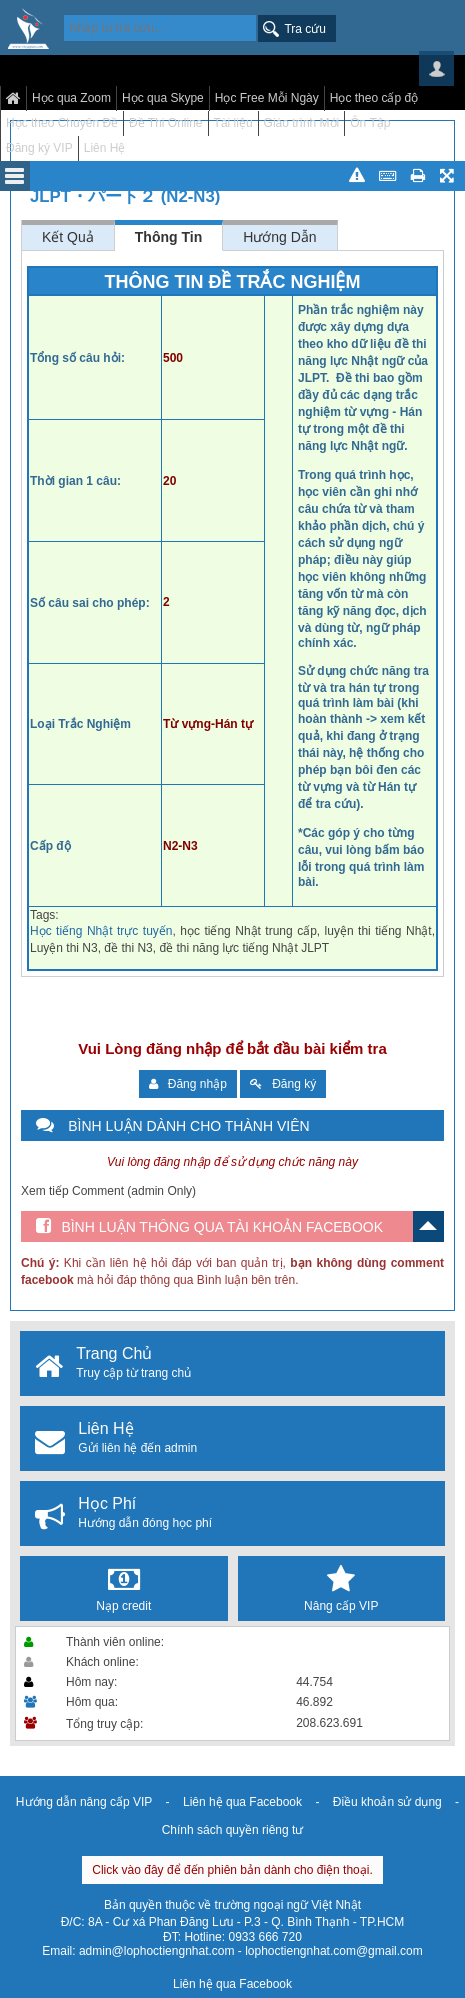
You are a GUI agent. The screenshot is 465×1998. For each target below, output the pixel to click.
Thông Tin (168, 237)
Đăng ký (283, 1084)
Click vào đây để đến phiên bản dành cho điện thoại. (232, 1870)
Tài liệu (233, 123)
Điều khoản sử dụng (387, 1802)
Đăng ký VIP (39, 148)
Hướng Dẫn (279, 237)
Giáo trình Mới (302, 123)
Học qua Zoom (71, 98)
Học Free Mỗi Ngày (267, 98)
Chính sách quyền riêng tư (233, 1830)
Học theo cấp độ (374, 98)
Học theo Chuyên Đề (62, 123)
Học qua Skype (163, 98)
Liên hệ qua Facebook (242, 1802)
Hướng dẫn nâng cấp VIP (84, 1802)
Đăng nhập (188, 1084)
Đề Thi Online (165, 123)
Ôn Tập (370, 123)
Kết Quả (68, 237)
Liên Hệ (105, 148)
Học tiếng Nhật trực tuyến (101, 931)
